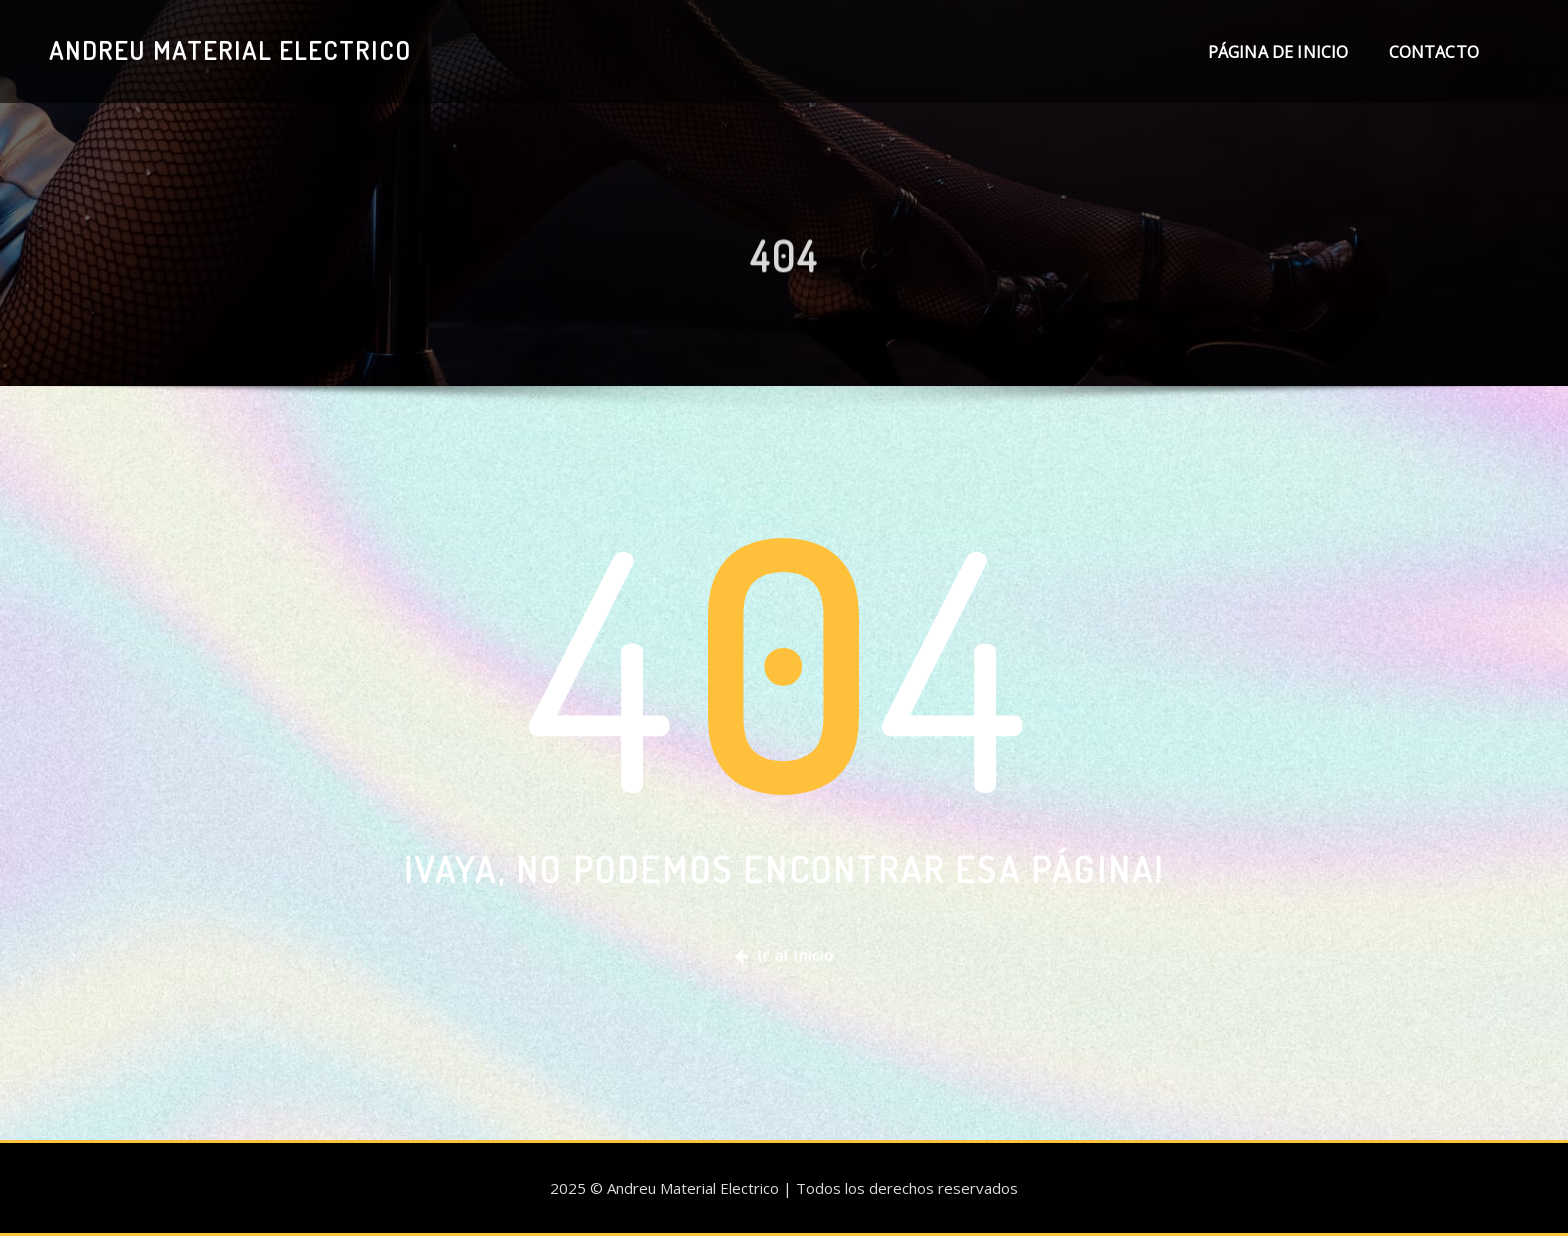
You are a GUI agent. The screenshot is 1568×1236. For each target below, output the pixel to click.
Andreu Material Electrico (230, 50)
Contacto (1434, 52)
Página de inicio (1278, 52)
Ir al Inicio (784, 955)
